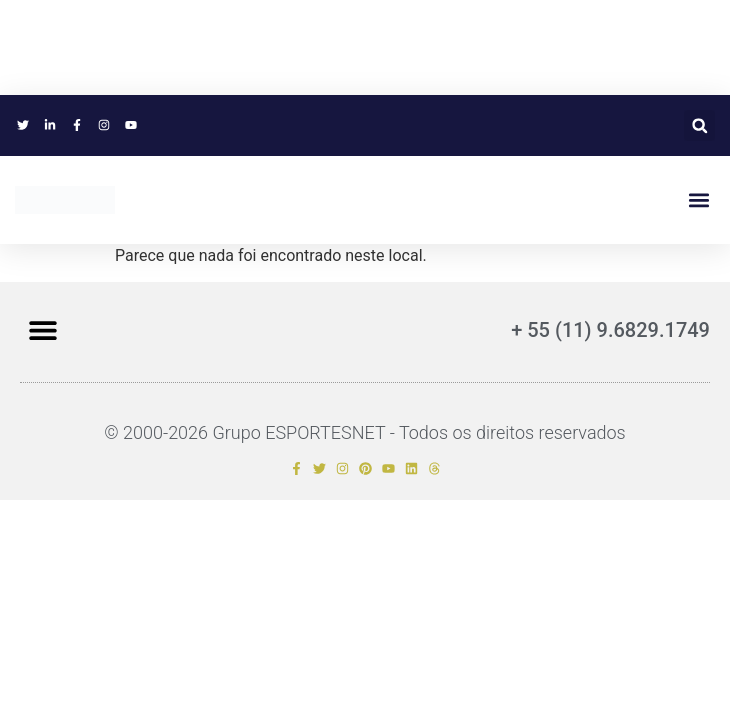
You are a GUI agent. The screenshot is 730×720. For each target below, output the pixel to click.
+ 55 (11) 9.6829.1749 (610, 330)
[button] (699, 125)
